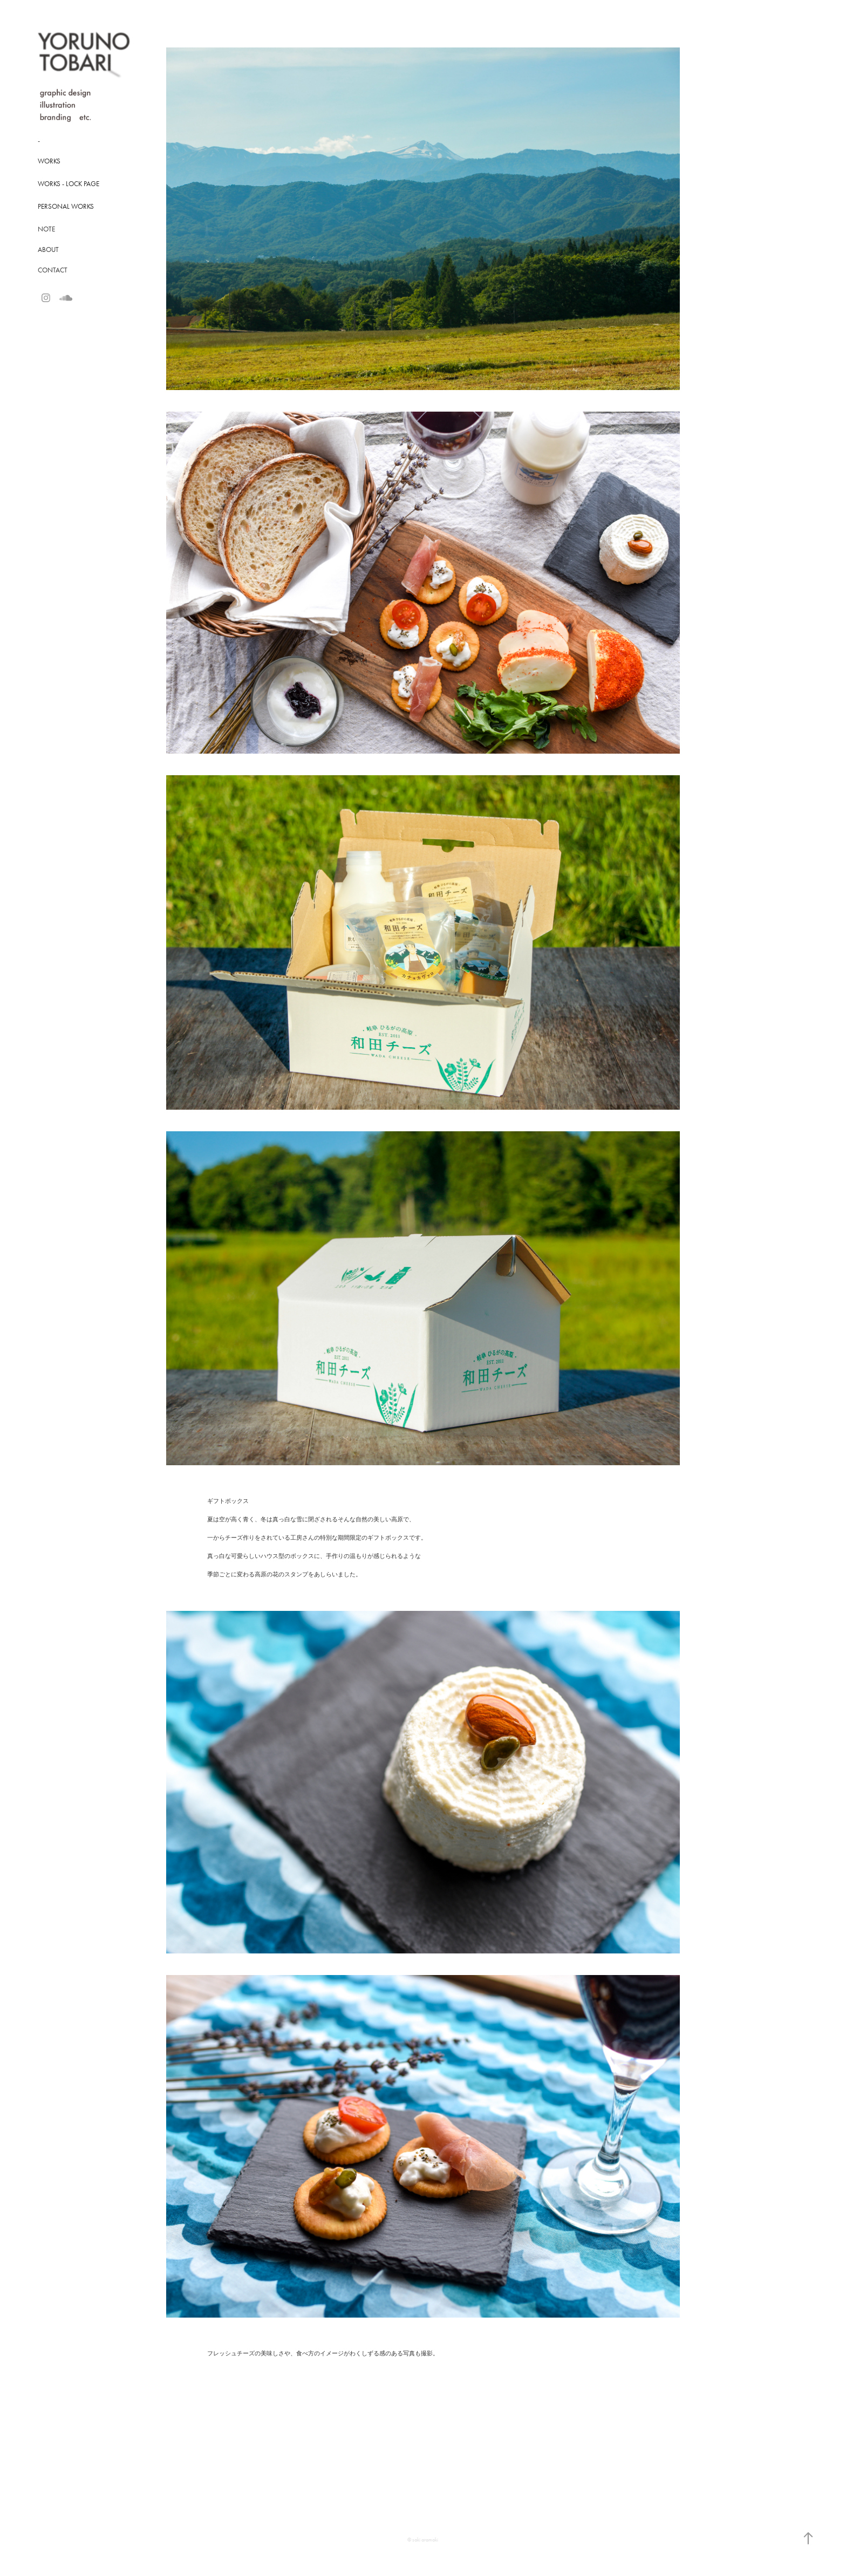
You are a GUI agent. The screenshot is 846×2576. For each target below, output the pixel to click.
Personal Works (66, 206)
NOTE (46, 229)
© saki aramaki (422, 2540)
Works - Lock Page (68, 184)
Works (49, 161)
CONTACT (52, 270)
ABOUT (48, 249)
